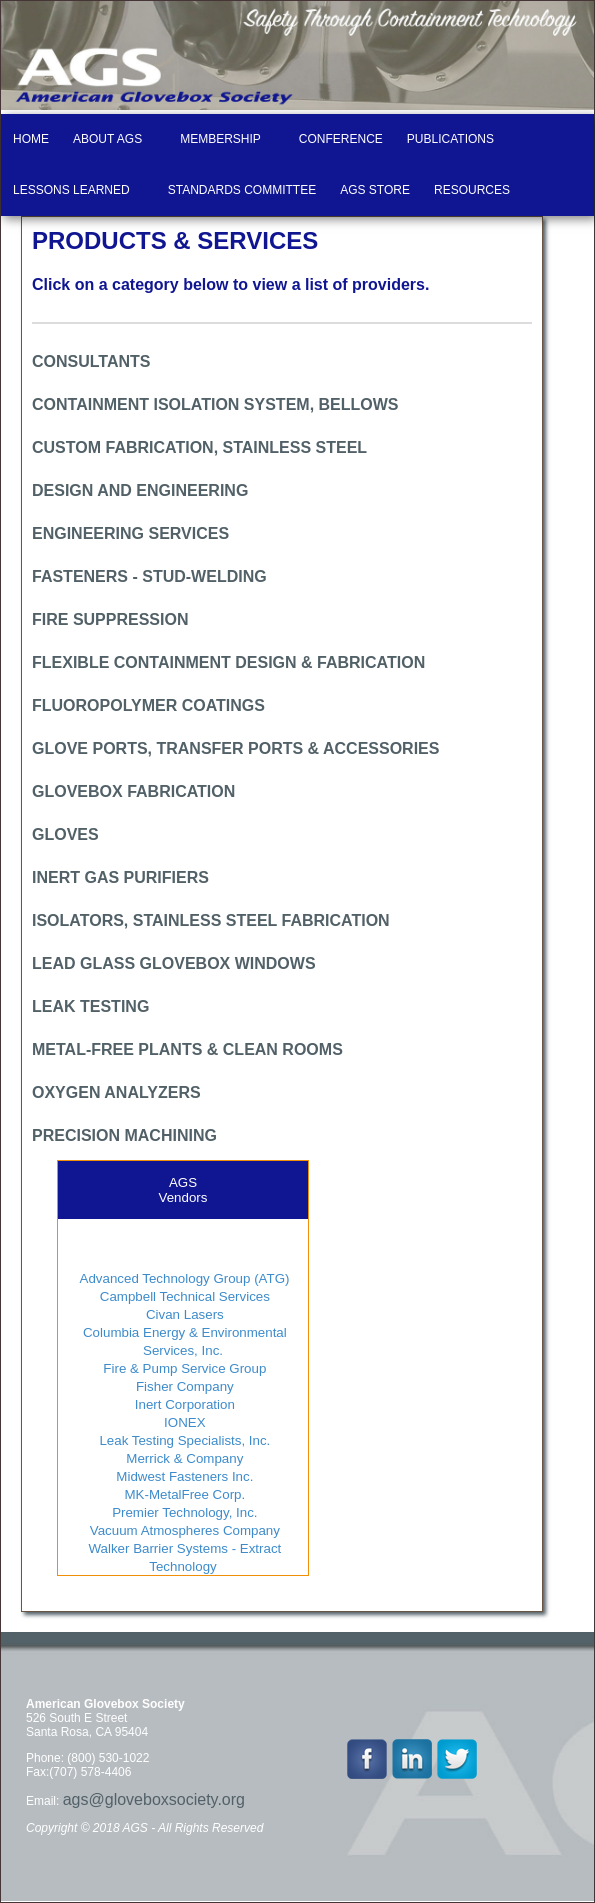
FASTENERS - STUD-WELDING (149, 576)
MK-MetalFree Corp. (183, 1494)
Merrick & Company (183, 1458)
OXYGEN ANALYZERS (116, 1092)
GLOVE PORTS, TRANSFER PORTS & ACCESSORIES (235, 748)
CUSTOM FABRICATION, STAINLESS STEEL (199, 447)
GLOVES (65, 834)
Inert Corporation (183, 1404)
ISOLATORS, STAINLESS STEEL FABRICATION (211, 920)
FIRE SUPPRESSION (110, 619)
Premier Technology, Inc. (182, 1512)
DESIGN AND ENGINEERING (140, 490)
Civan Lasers (183, 1314)
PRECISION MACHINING (124, 1135)
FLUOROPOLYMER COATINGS (148, 705)
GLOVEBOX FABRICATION (133, 791)
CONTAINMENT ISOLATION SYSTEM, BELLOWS (215, 404)
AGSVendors (183, 1190)
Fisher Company (182, 1386)
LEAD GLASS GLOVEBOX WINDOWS (174, 963)
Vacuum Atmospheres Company (183, 1530)
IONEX (182, 1422)
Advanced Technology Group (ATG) (183, 1278)
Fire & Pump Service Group (183, 1368)
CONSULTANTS (91, 361)
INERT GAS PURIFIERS (120, 877)
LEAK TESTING (90, 1006)
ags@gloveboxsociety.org (154, 1799)
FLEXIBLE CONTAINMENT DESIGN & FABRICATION (228, 662)
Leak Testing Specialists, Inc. (183, 1440)
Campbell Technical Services (183, 1296)
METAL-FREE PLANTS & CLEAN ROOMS (187, 1049)
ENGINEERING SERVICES (130, 533)
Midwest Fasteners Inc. (183, 1476)
